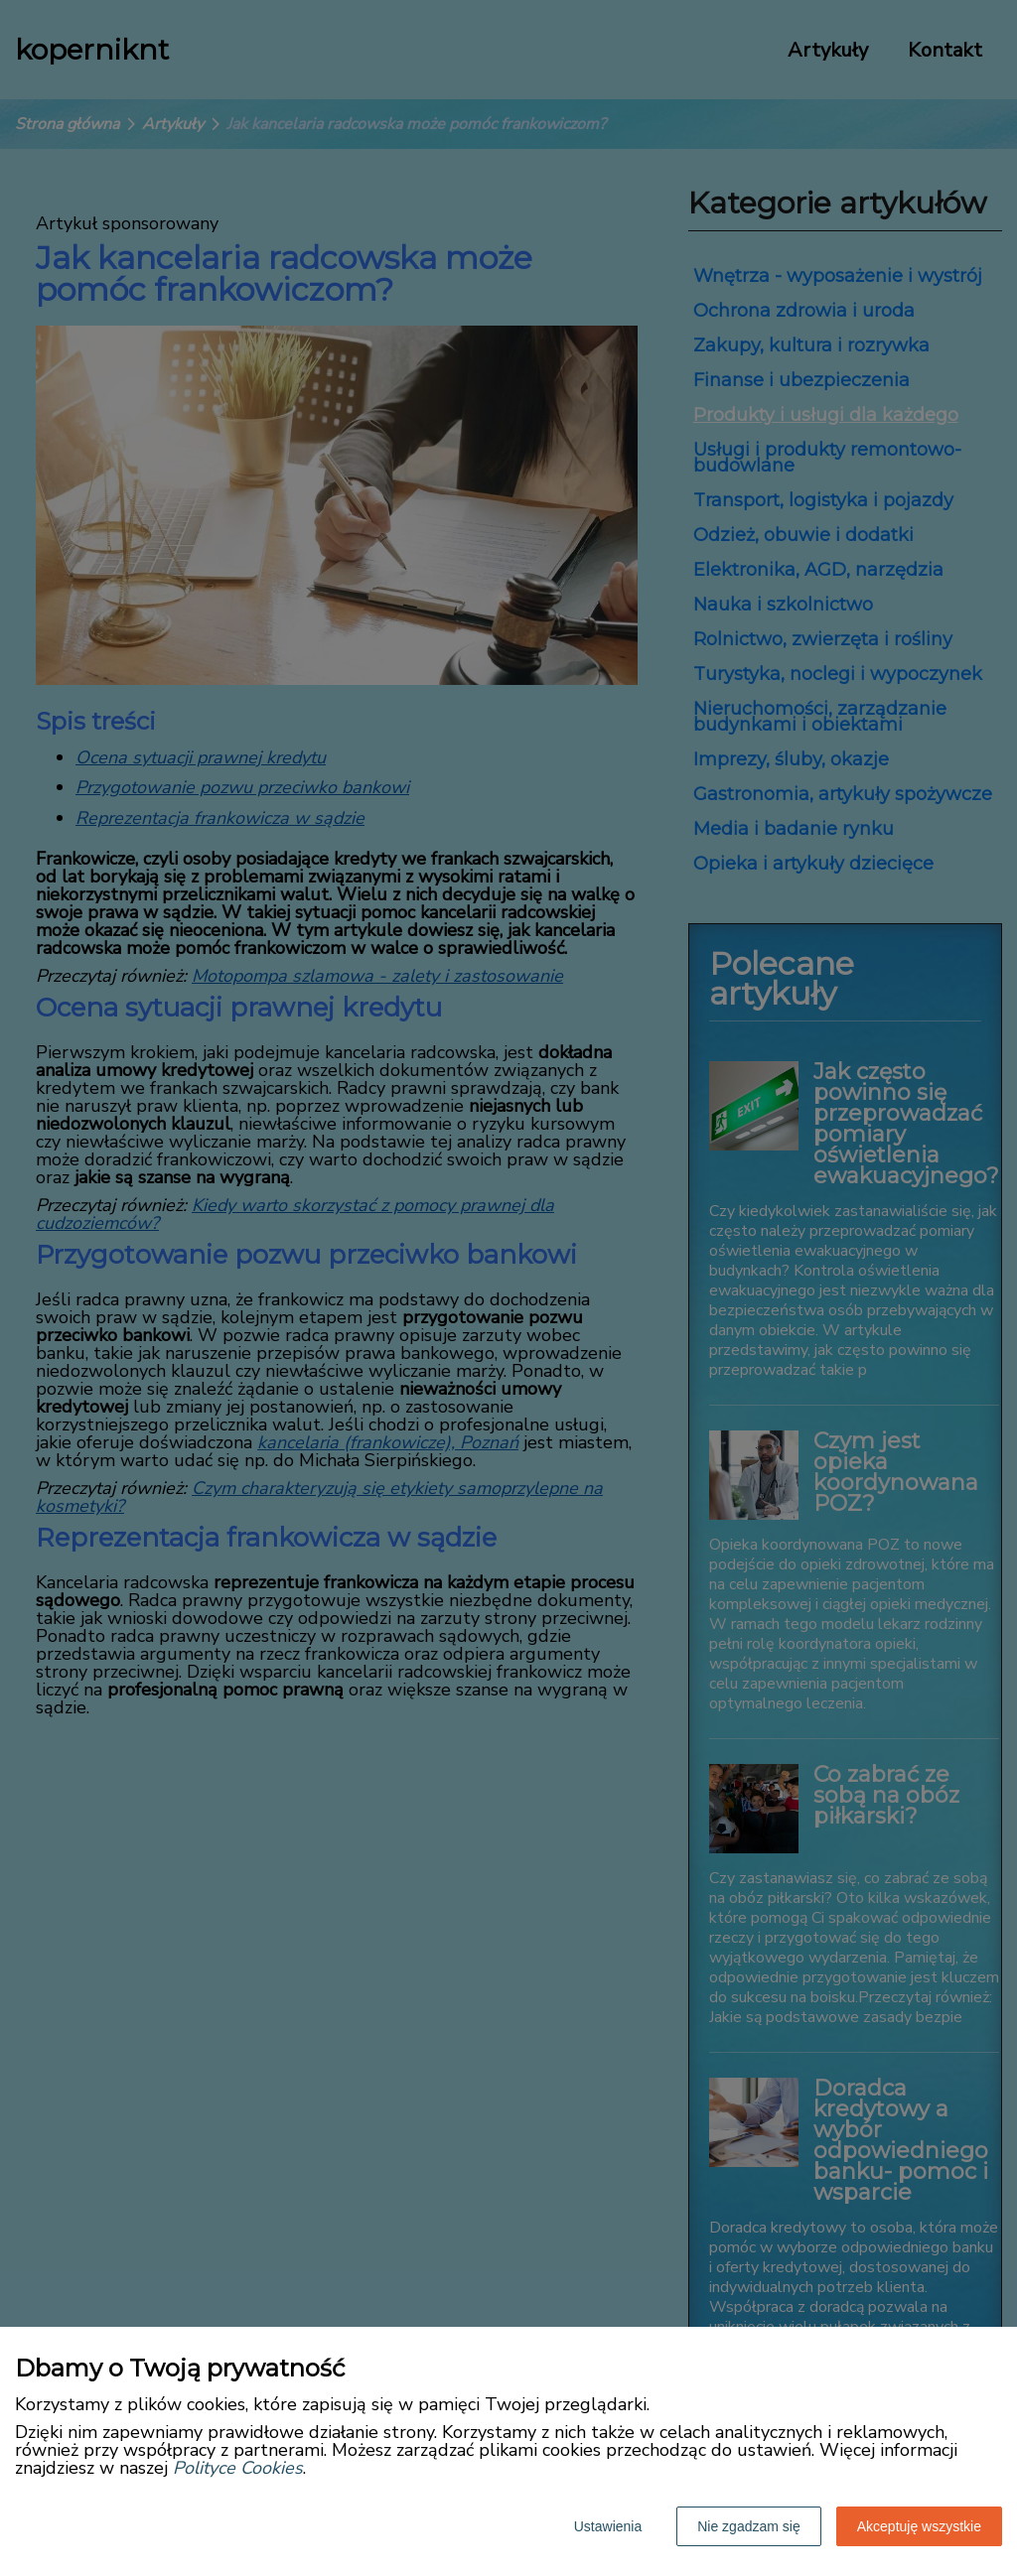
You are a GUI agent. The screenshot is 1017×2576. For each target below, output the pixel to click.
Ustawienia (608, 2526)
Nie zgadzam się (748, 2526)
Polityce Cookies (238, 2468)
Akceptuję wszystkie (919, 2526)
